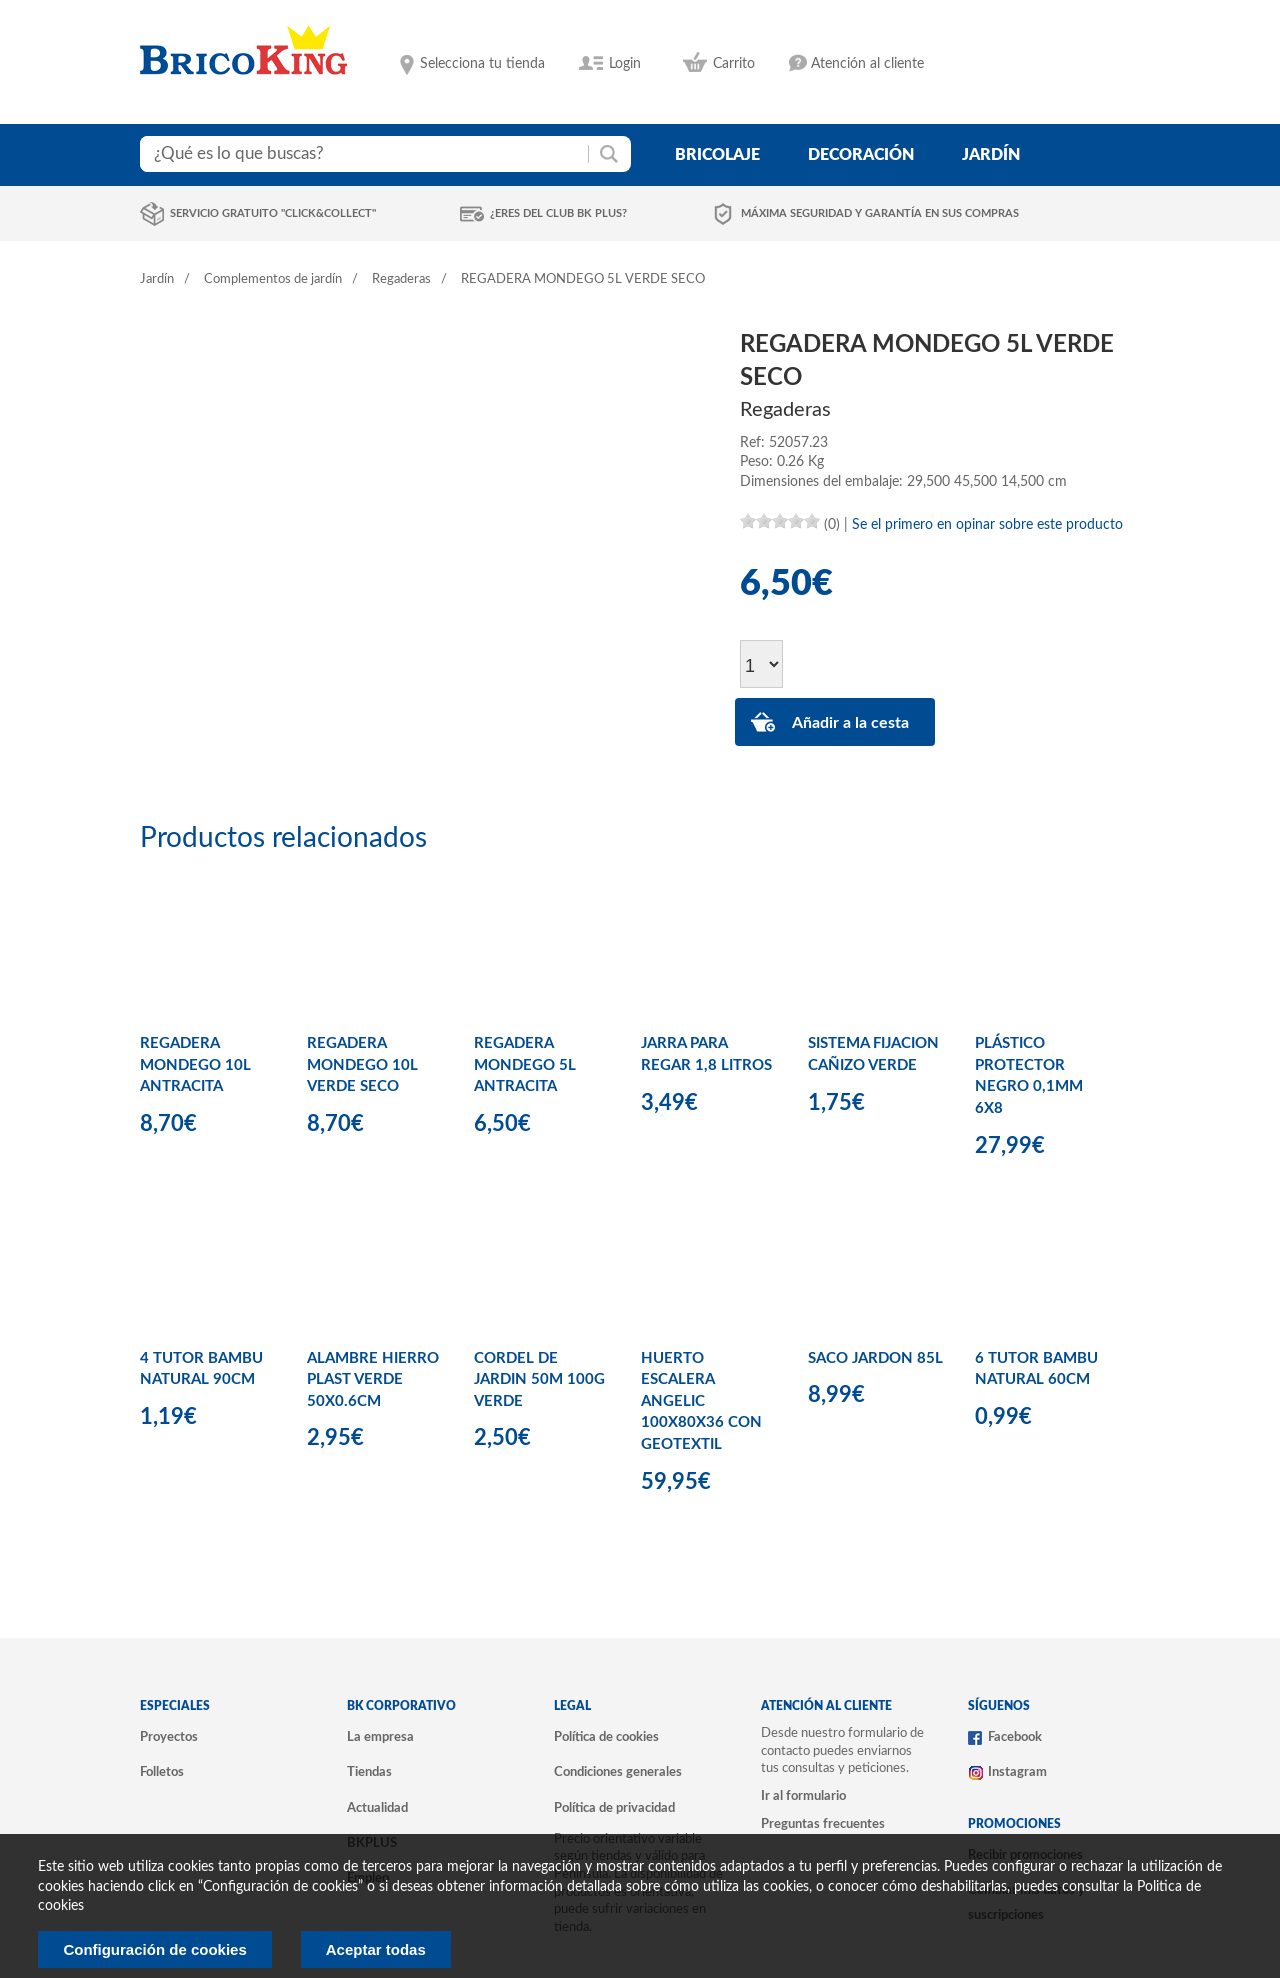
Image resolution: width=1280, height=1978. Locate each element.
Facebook (1015, 1737)
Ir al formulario (803, 1796)
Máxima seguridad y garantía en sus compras (880, 213)
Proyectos (169, 1737)
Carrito (734, 64)
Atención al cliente (867, 64)
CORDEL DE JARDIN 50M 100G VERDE (539, 1380)
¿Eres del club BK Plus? (558, 213)
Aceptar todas (376, 1949)
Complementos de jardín (273, 279)
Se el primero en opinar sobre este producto (987, 525)
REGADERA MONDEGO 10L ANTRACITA (195, 1065)
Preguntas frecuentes (823, 1824)
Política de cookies (606, 1737)
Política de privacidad (614, 1808)
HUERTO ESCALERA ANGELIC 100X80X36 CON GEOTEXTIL (701, 1401)
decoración (861, 155)
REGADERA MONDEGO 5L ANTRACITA (525, 1065)
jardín (991, 155)
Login (625, 64)
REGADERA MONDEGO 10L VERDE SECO (362, 1065)
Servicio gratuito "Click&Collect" (273, 213)
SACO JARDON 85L (875, 1358)
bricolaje (717, 155)
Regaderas (401, 279)
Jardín (157, 279)
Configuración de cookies (154, 1949)
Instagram (1017, 1772)
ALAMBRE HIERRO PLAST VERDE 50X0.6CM (373, 1380)
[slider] (780, 521)
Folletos (162, 1772)
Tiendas (369, 1772)
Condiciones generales (618, 1772)
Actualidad (377, 1808)
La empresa (380, 1737)
